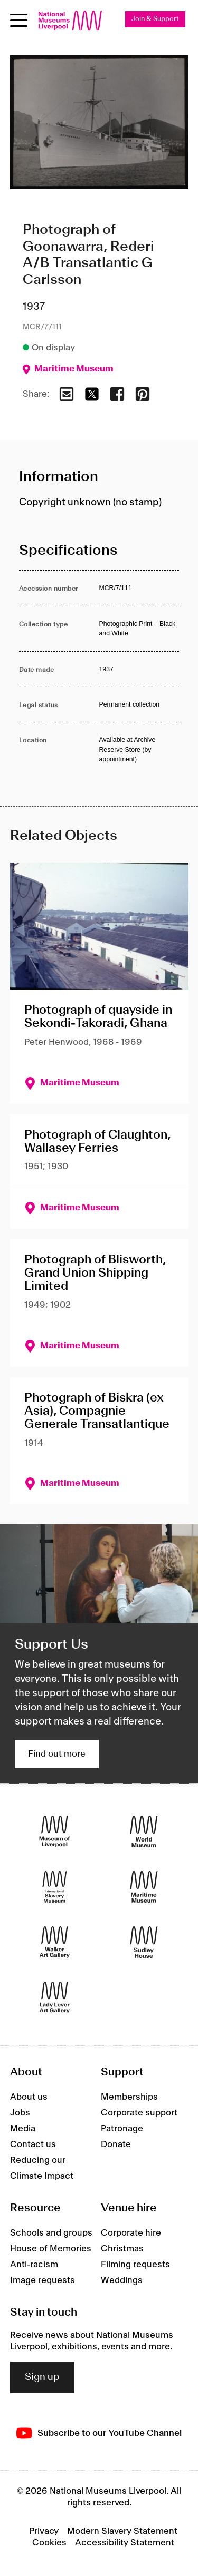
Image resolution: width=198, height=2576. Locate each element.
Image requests (42, 2280)
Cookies (49, 2543)
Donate (116, 2144)
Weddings (122, 2280)
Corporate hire (131, 2233)
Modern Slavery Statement (122, 2531)
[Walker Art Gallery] (54, 1942)
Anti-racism (34, 2264)
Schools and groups (51, 2233)
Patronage (122, 2128)
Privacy (44, 2531)
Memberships (129, 2097)
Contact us (33, 2144)
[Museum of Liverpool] (54, 1831)
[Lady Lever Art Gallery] (54, 1997)
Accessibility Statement (124, 2543)
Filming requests (135, 2264)
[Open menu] (18, 20)
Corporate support (139, 2113)
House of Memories (50, 2249)
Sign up (42, 2377)
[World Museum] (143, 1831)
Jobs (20, 2113)
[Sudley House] (143, 1942)
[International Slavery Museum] (54, 1886)
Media (22, 2128)
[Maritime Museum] (143, 1886)
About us (29, 2097)
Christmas (122, 2249)
